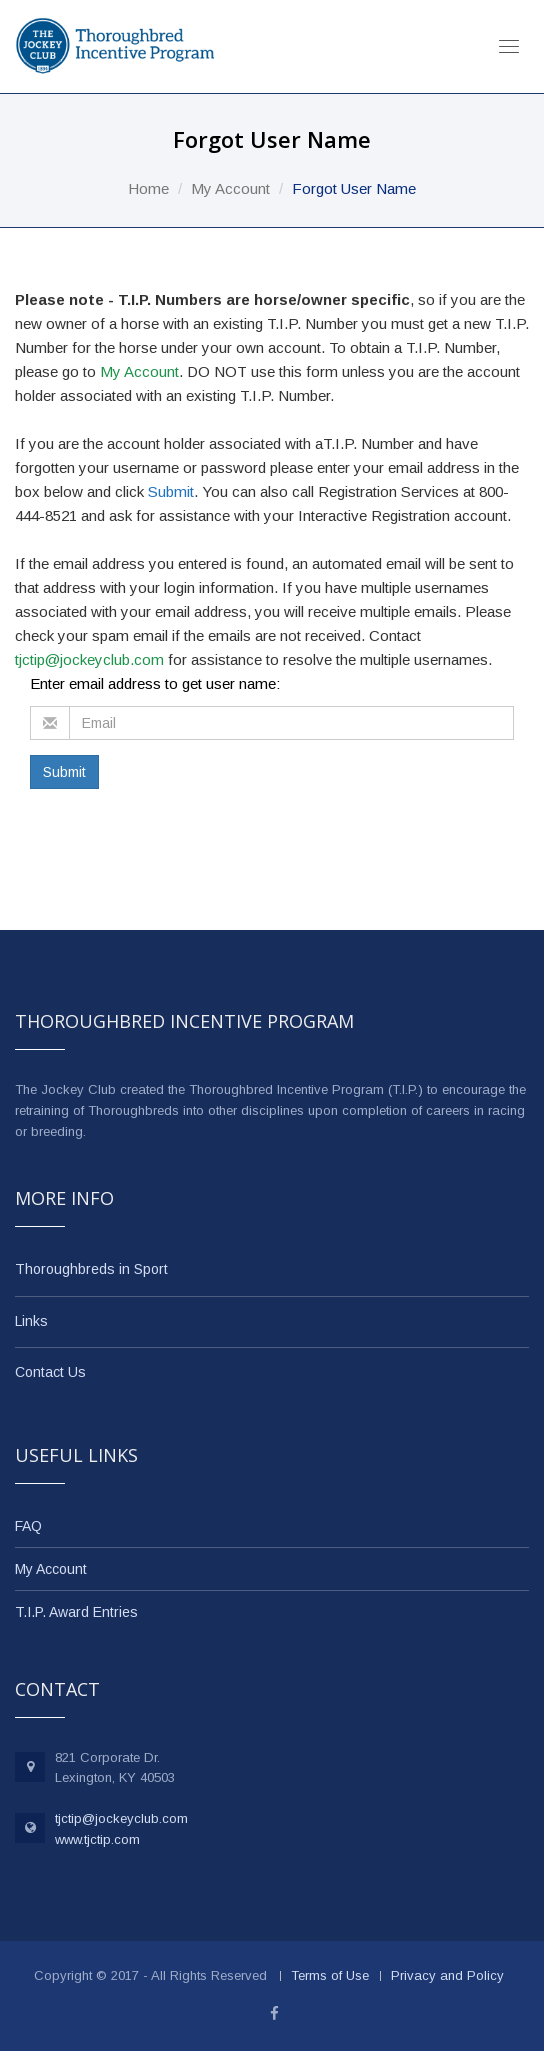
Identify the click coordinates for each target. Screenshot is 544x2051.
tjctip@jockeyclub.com (89, 659)
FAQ (28, 1526)
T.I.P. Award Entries (76, 1612)
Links (31, 1321)
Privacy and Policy (447, 1975)
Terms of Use (330, 1975)
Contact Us (50, 1372)
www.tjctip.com (97, 1839)
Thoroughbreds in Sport (91, 1269)
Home (148, 188)
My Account (230, 188)
